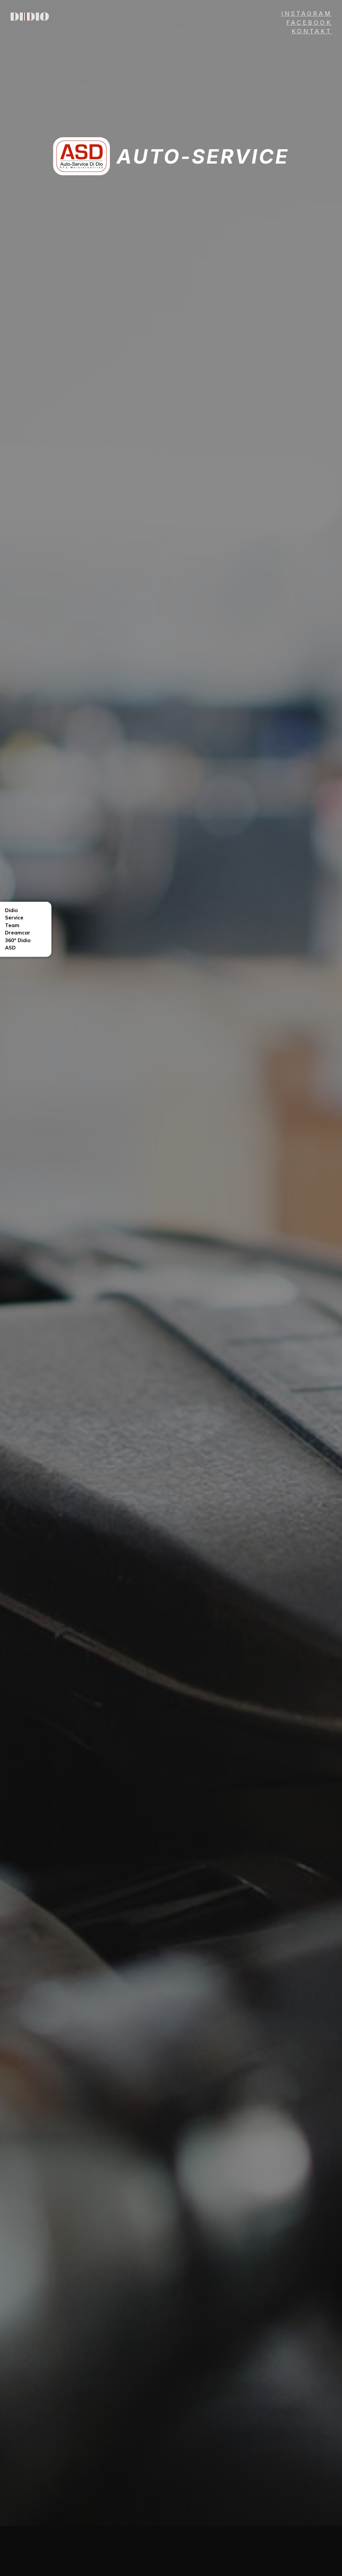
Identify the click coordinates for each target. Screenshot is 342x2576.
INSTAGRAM (306, 13)
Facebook (309, 22)
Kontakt (312, 31)
